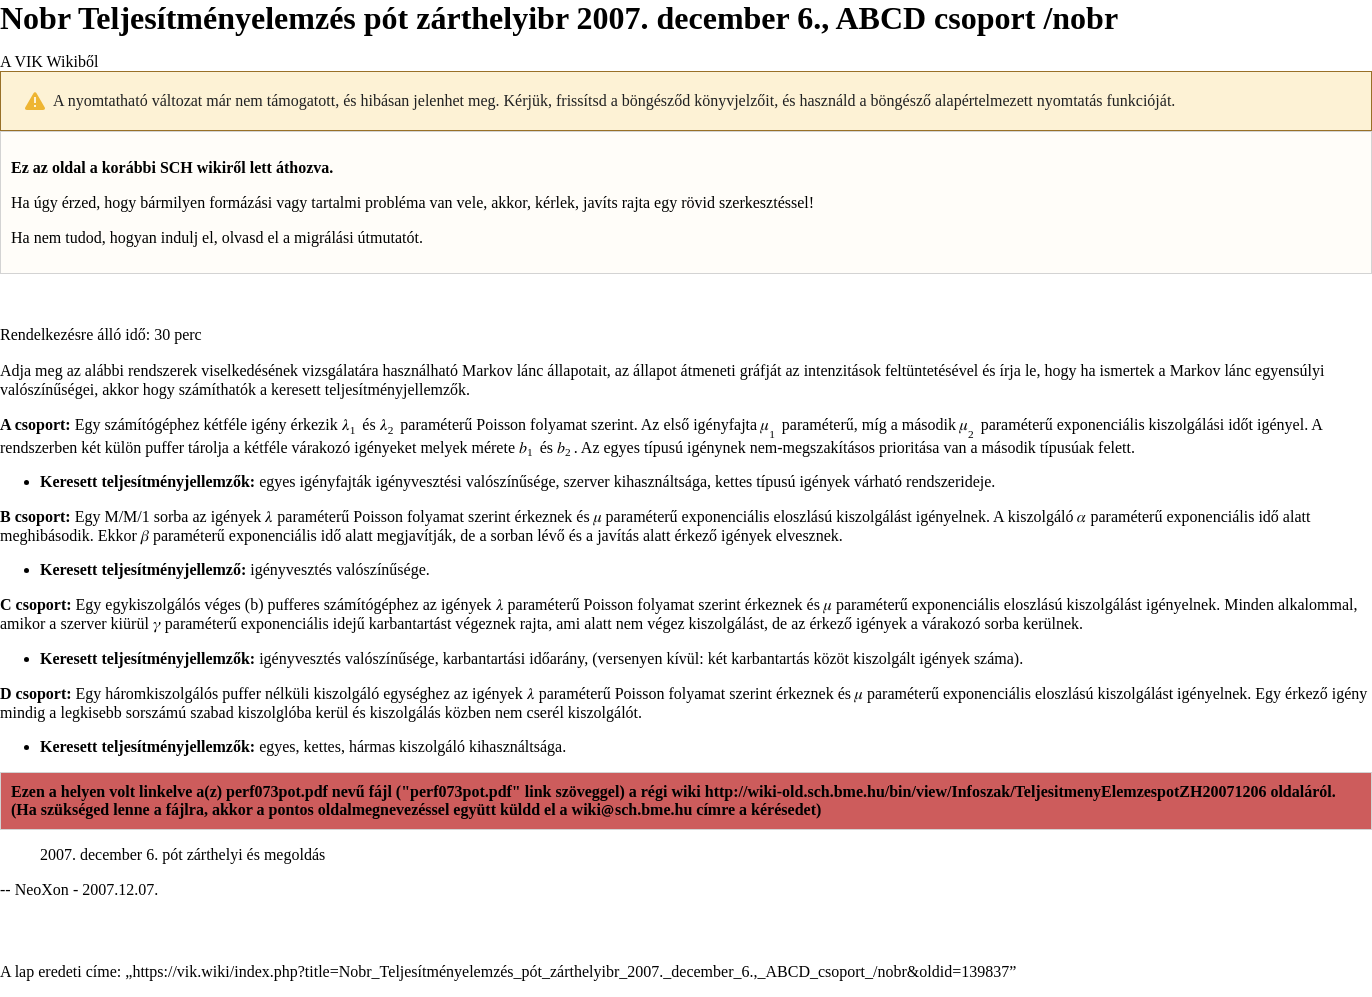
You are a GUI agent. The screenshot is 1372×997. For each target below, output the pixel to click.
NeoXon (42, 889)
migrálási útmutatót (356, 237)
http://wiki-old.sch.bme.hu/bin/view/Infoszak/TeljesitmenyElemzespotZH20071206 (986, 791)
